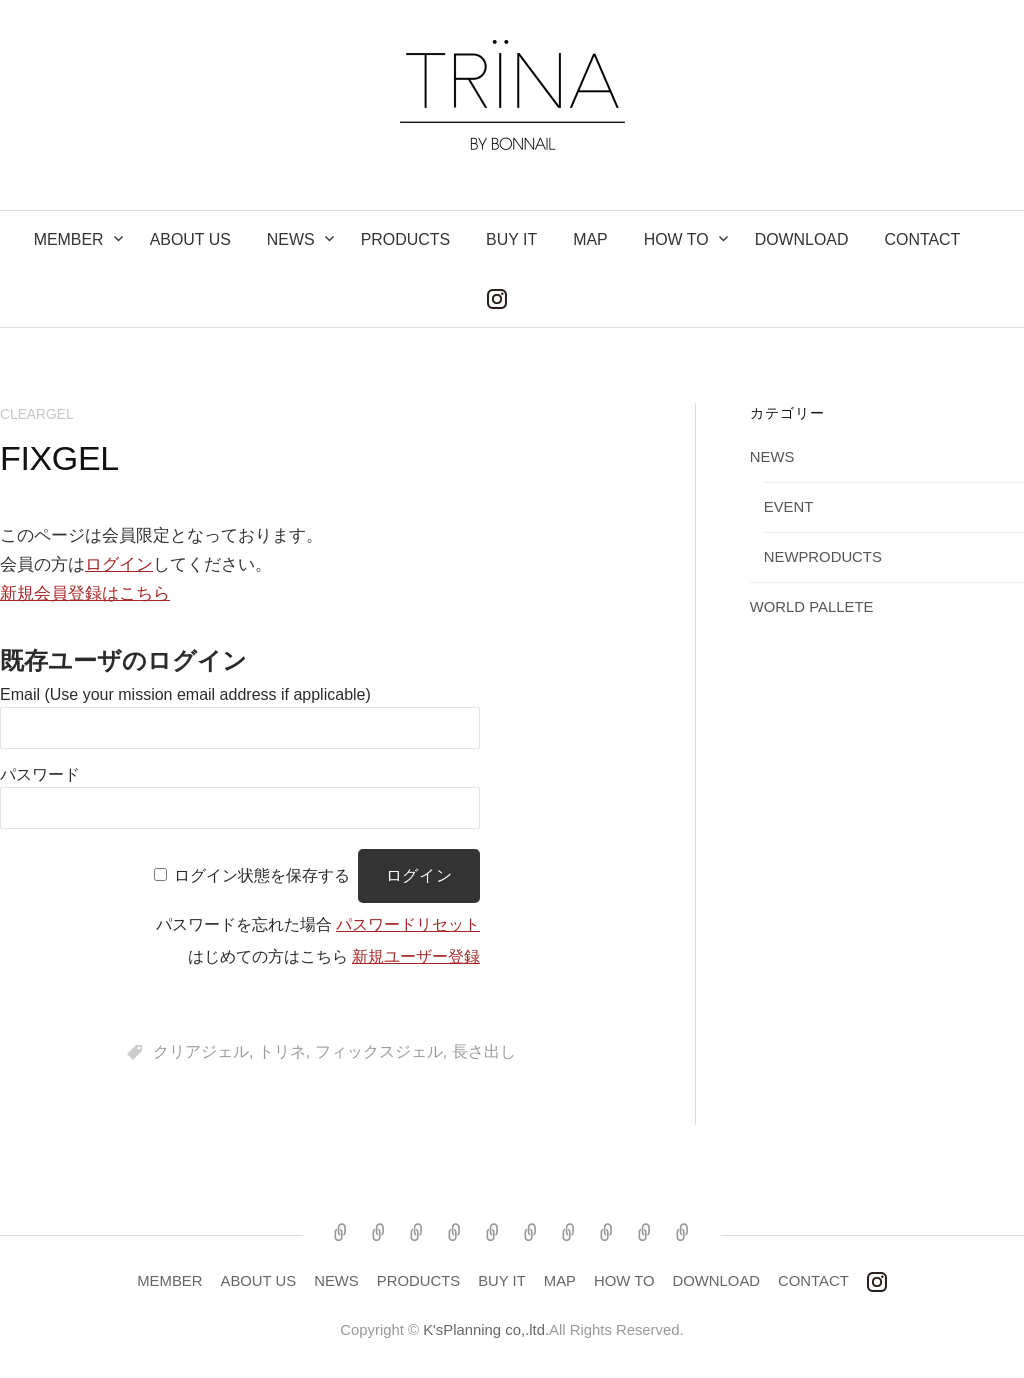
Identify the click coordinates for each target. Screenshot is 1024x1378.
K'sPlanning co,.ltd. (486, 1330)
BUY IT (511, 239)
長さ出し (484, 1051)
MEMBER (69, 239)
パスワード (40, 774)
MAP (590, 239)
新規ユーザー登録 (416, 956)
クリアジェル (201, 1051)
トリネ (282, 1051)
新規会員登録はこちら (85, 593)
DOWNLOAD (802, 239)
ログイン (119, 564)
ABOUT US (190, 239)
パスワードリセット (408, 924)
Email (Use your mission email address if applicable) (185, 694)
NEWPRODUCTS (823, 557)
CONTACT (922, 239)
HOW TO (624, 1281)
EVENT (789, 507)
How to (676, 239)
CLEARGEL (37, 414)
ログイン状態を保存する (262, 875)
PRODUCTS (405, 239)
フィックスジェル (379, 1051)
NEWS (291, 239)
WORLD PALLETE (812, 607)
